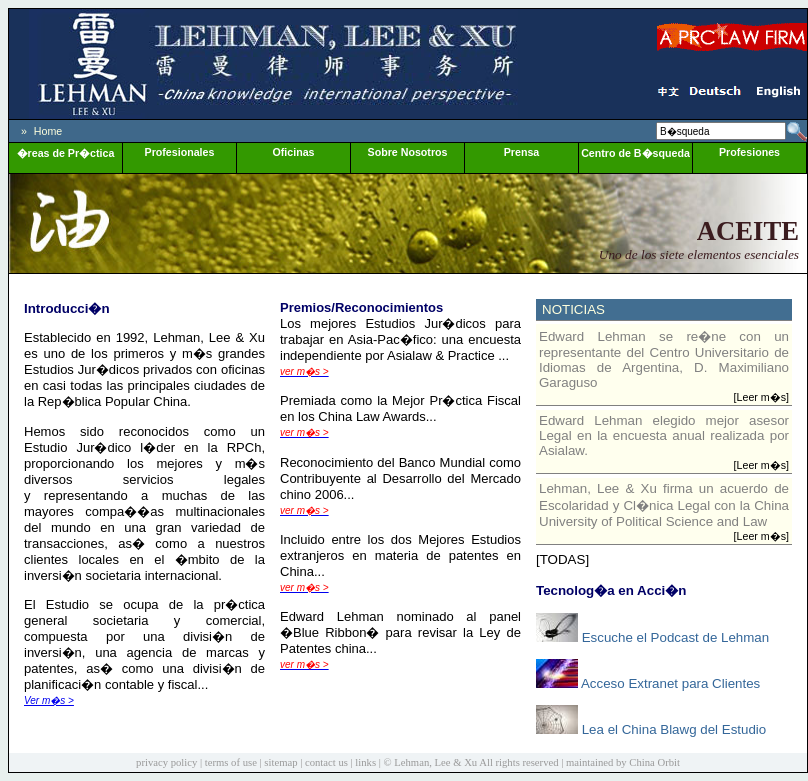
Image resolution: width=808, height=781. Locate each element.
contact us (326, 762)
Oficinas (293, 152)
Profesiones (749, 152)
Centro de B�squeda (635, 153)
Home (48, 131)
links (365, 762)
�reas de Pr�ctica (66, 153)
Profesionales (180, 152)
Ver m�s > (49, 700)
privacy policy (166, 762)
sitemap (280, 762)
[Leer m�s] (761, 397)
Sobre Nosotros (408, 152)
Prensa (522, 152)
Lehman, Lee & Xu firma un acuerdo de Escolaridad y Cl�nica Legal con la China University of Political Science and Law (664, 505)
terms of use (231, 762)
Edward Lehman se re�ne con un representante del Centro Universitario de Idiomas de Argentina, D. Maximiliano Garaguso (664, 359)
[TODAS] (562, 559)
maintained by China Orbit (623, 762)
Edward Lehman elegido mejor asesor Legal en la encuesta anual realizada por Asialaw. (664, 435)
